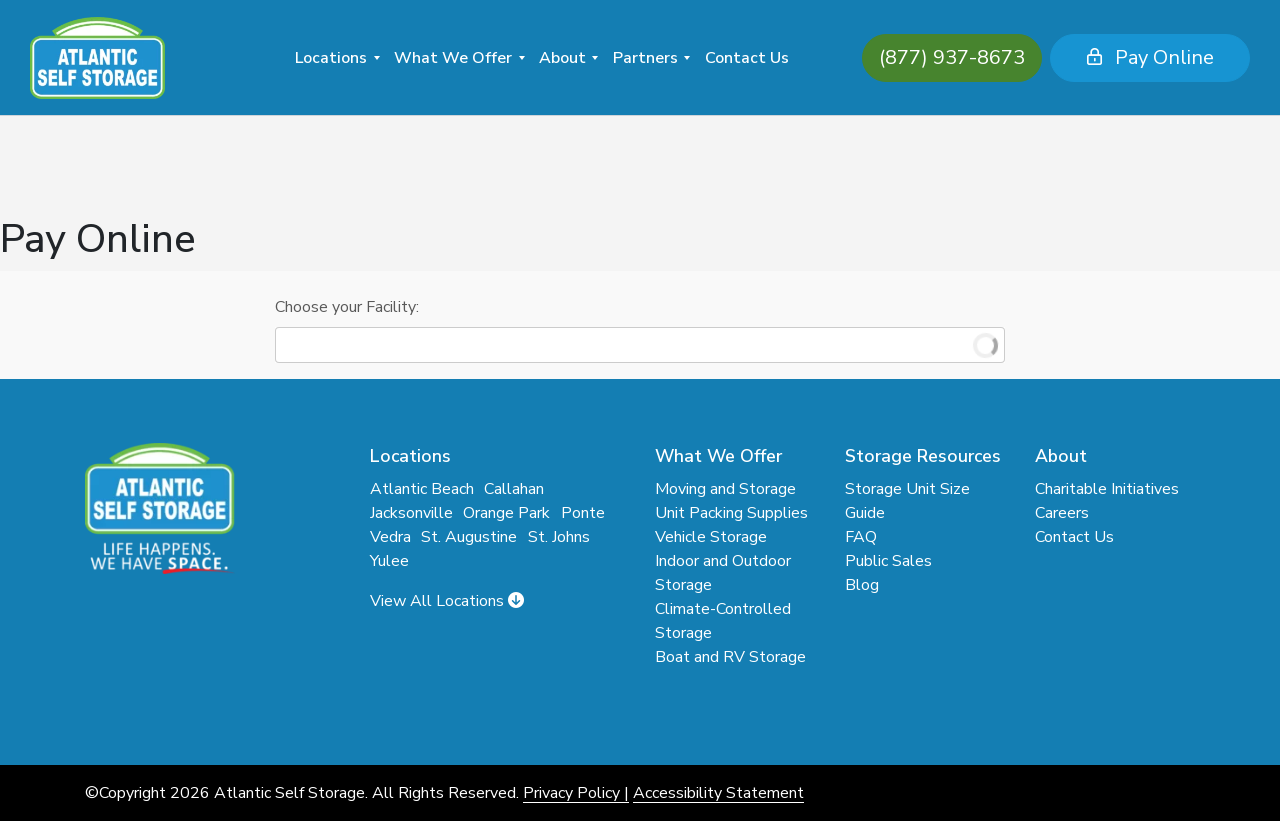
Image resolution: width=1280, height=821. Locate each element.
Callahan (514, 489)
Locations (331, 58)
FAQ (861, 537)
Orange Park (506, 513)
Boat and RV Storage (730, 657)
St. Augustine (469, 537)
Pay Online (1116, 57)
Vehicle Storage (711, 537)
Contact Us (747, 58)
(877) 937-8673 (918, 57)
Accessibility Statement (718, 793)
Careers (1062, 513)
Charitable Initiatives (1107, 489)
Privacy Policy (571, 793)
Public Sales (888, 561)
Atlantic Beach (422, 489)
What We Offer (453, 58)
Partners (645, 58)
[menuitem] (337, 57)
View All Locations (447, 601)
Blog (862, 585)
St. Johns (559, 537)
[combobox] (640, 345)
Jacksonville (411, 513)
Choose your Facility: (347, 307)
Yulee (389, 561)
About (562, 58)
